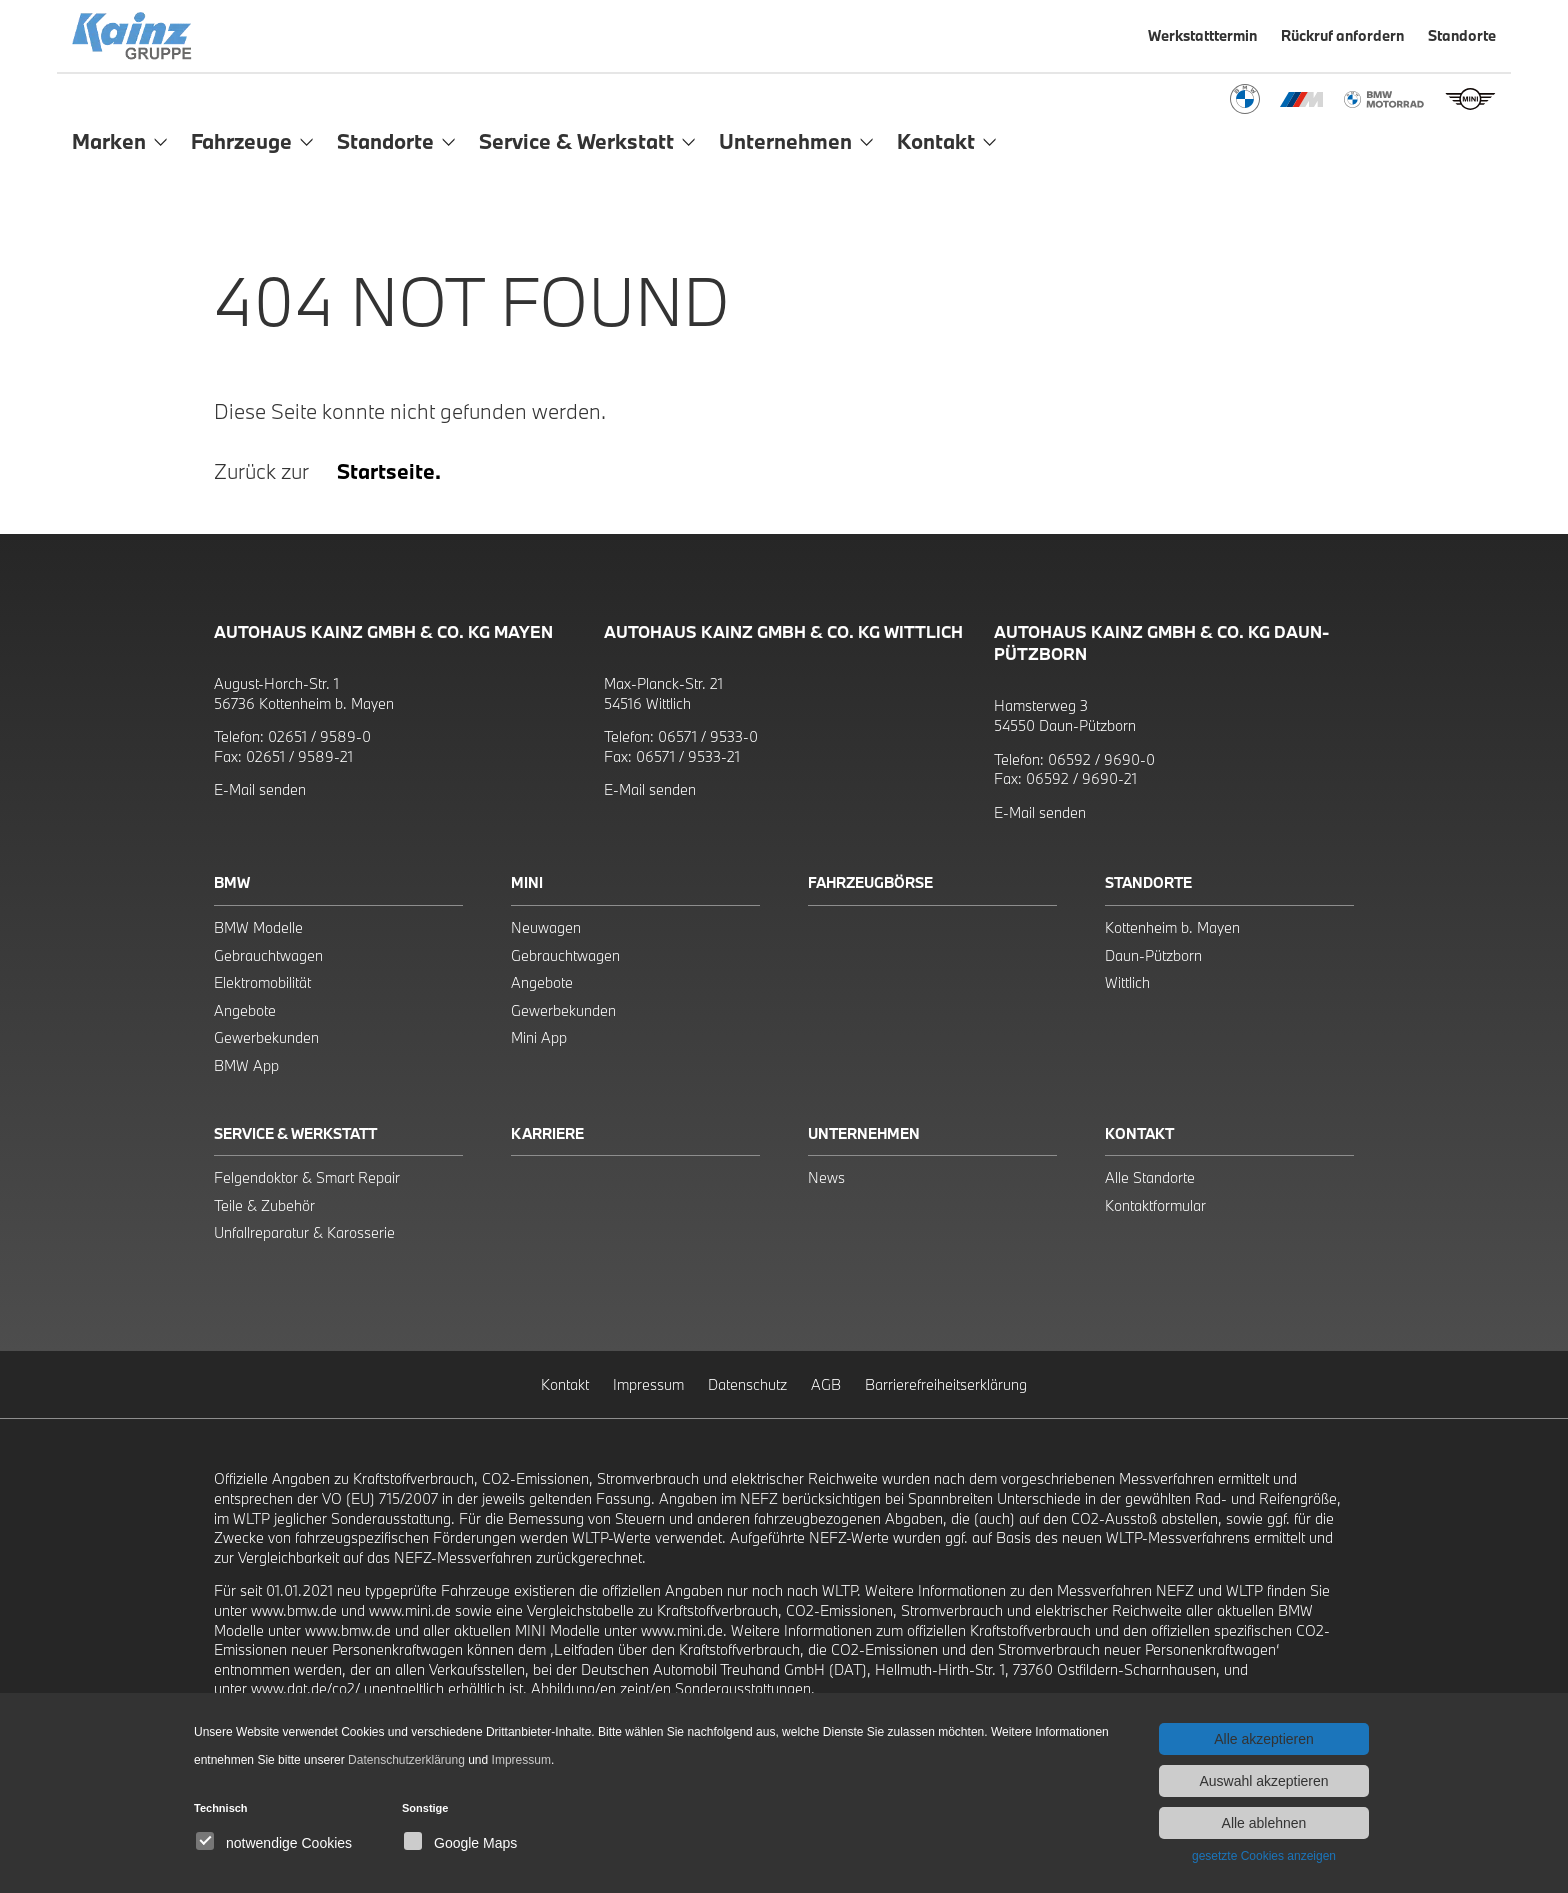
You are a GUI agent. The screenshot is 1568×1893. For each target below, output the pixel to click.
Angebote (245, 1010)
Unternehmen (864, 1133)
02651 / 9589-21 (299, 756)
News (826, 1177)
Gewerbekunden (266, 1037)
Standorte (1148, 882)
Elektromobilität (262, 982)
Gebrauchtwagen (268, 955)
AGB (826, 1384)
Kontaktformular (1155, 1205)
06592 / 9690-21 (1081, 778)
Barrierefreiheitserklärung (946, 1384)
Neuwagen (546, 927)
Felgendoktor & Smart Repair (307, 1177)
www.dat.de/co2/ (305, 1688)
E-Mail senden (260, 789)
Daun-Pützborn (1153, 955)
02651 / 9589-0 (319, 736)
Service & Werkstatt (295, 1133)
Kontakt (1139, 1133)
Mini (527, 882)
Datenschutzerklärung (406, 1760)
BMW (232, 882)
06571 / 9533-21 (688, 756)
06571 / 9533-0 (708, 736)
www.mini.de (410, 1610)
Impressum (648, 1384)
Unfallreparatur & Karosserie (304, 1232)
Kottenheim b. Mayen (1172, 927)
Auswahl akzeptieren (1263, 1781)
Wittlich (1127, 982)
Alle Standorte (1150, 1177)
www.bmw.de (294, 1610)
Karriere (547, 1133)
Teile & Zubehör (264, 1205)
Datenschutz (747, 1384)
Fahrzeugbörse (870, 882)
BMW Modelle (258, 927)
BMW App (246, 1065)
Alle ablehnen (1264, 1823)
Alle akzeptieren (1264, 1739)
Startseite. (389, 471)
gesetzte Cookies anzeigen (1264, 1856)
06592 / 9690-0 (1101, 759)
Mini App (539, 1037)
